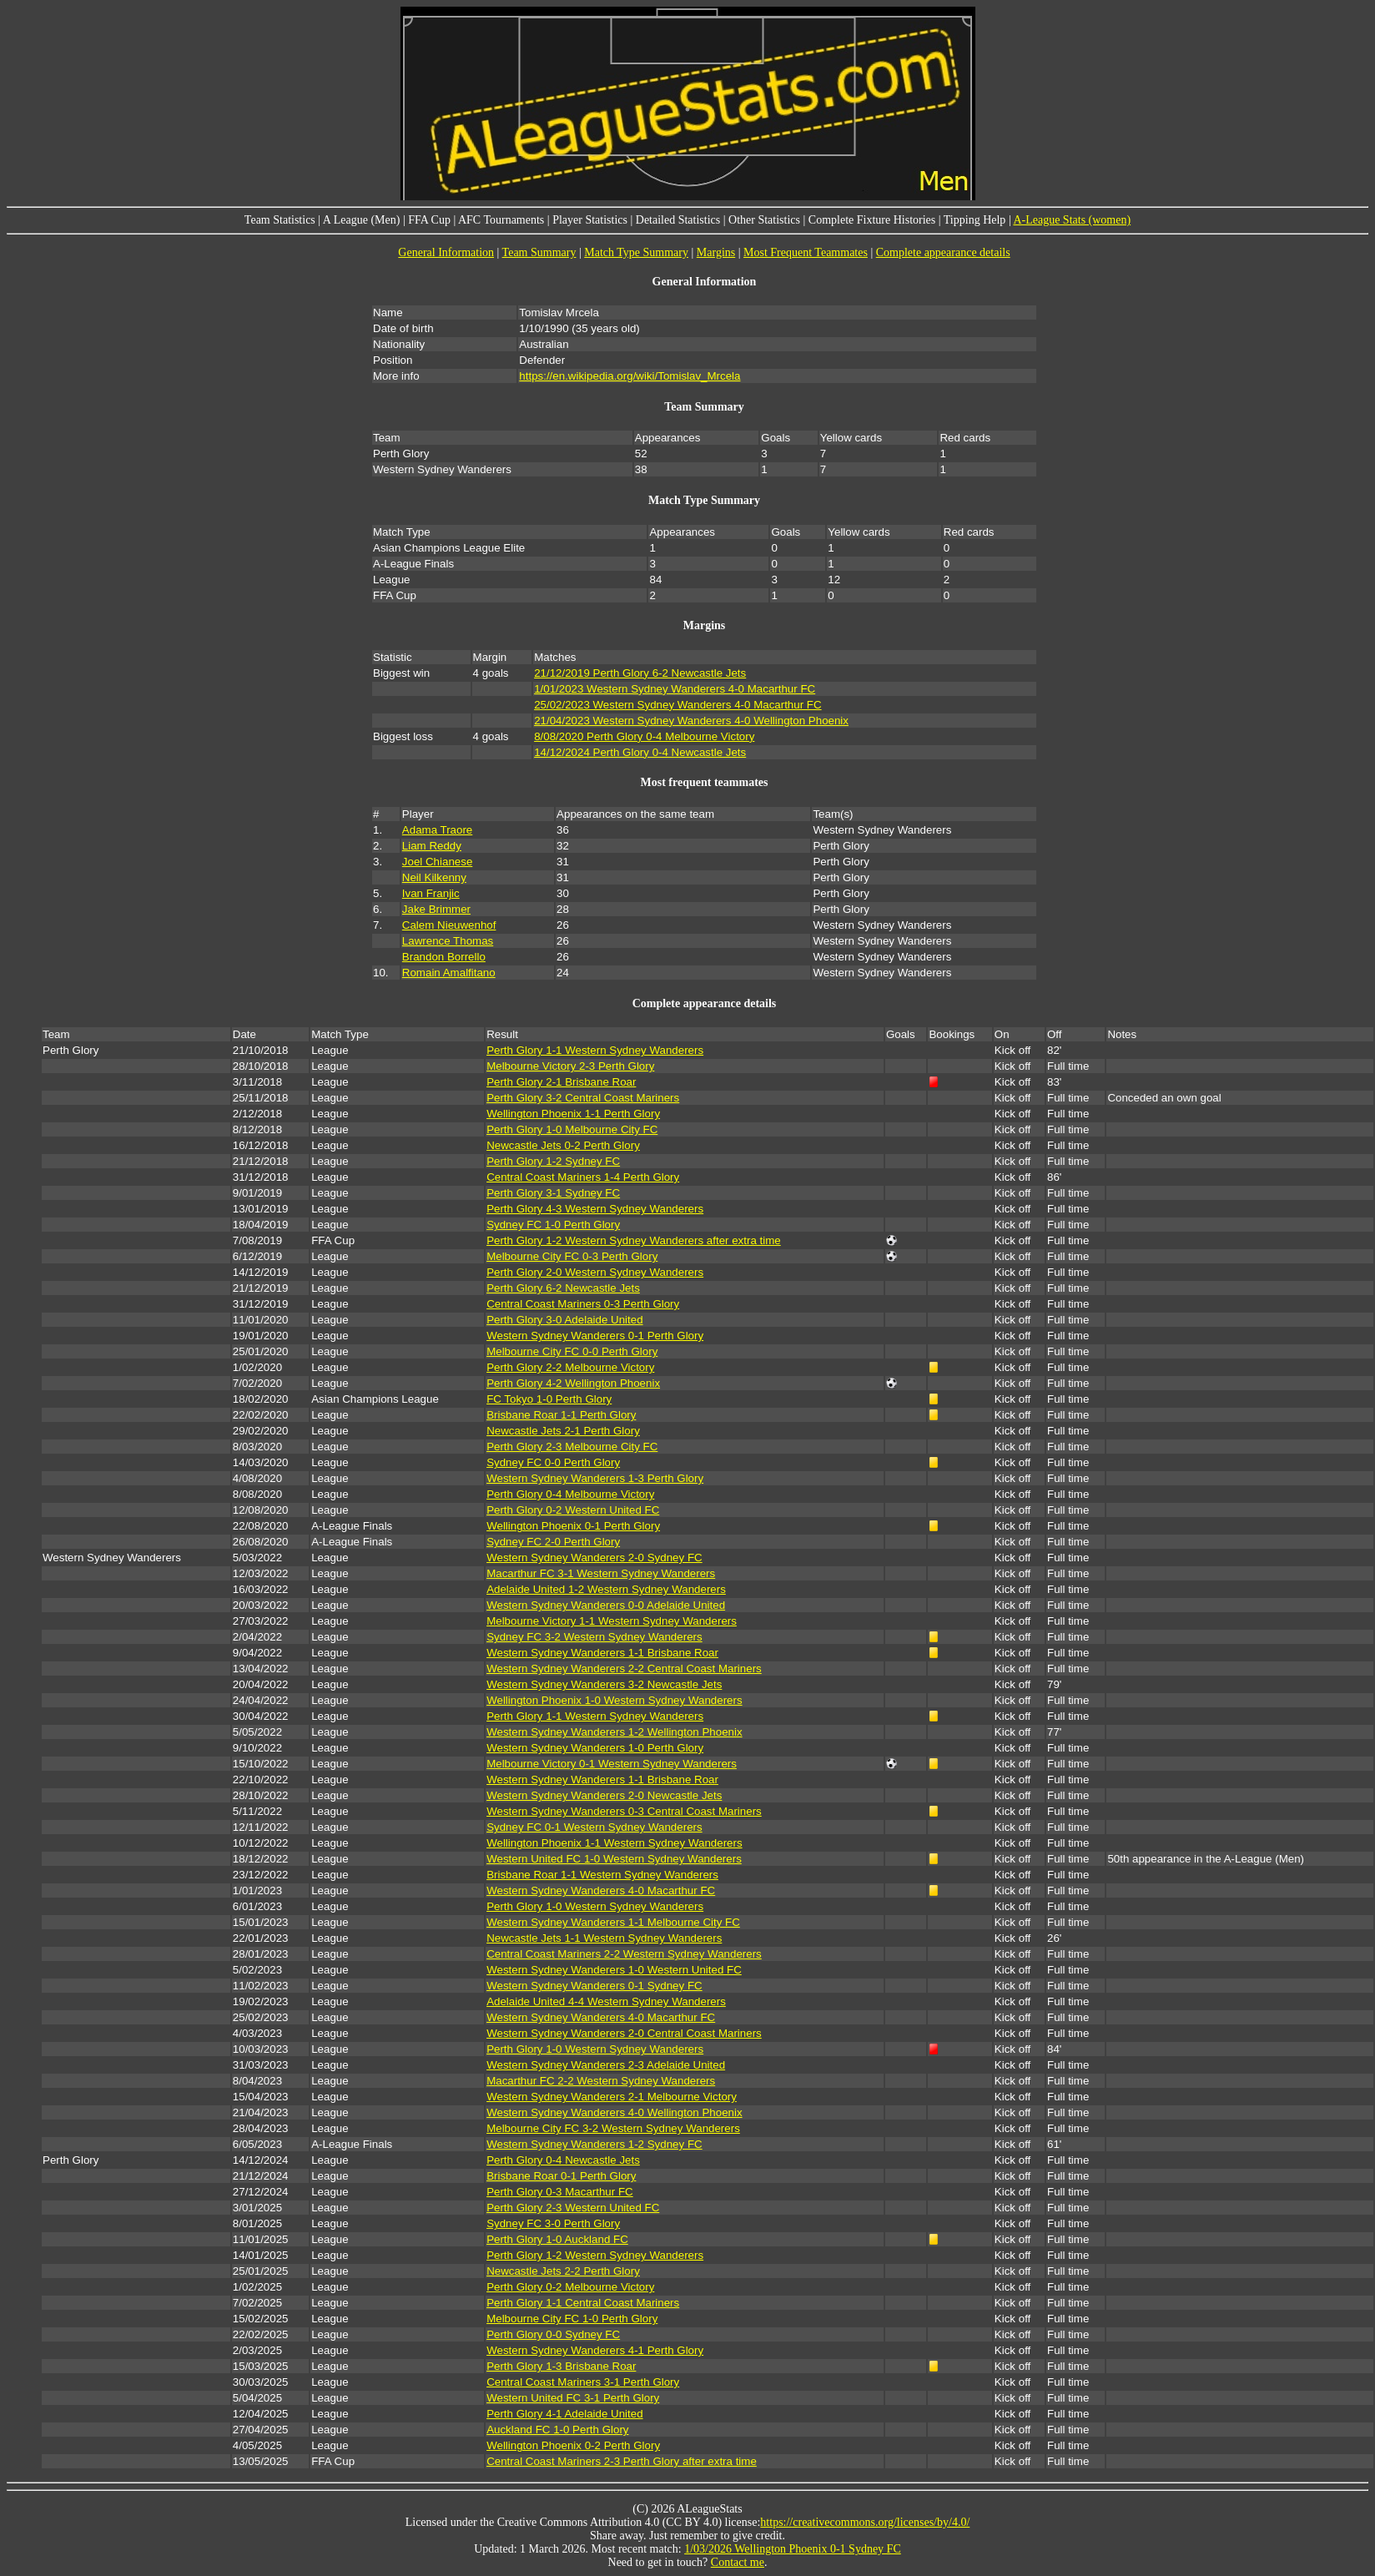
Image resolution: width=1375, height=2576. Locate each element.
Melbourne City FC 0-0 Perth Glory (571, 1351)
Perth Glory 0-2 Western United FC (572, 1510)
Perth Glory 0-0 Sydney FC (553, 2334)
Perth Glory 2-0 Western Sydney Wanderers (594, 1272)
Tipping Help (975, 220)
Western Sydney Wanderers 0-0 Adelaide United (605, 1605)
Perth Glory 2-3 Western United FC (572, 2207)
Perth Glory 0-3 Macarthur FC (559, 2191)
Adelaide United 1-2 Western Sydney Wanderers (606, 1589)
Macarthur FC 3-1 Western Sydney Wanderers (600, 1573)
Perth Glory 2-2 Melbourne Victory (570, 1367)
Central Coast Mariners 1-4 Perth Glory (582, 1177)
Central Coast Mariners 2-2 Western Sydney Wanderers (624, 1954)
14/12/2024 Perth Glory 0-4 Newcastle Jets (640, 752)
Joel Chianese (437, 861)
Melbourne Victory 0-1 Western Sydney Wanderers (611, 1763)
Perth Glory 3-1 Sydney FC (553, 1193)
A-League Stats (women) (1072, 220)
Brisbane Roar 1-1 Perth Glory (561, 1415)
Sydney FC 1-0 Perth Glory (553, 1224)
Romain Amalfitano (449, 972)
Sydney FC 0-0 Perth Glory (553, 1462)
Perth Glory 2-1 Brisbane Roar (561, 1082)
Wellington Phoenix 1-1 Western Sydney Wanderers (614, 1843)
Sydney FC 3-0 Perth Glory (553, 2223)
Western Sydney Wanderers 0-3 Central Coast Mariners (624, 1811)
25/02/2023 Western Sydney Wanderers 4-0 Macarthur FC (677, 704)
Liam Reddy (431, 845)
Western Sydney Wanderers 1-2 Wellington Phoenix (614, 1732)
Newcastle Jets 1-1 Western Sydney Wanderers (604, 1938)
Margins (716, 252)
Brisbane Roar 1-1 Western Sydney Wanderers (602, 1874)
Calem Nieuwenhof (449, 925)
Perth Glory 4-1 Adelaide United (564, 2413)
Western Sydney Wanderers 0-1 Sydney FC (594, 1985)
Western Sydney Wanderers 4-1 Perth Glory (594, 2350)
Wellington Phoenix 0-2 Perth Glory (573, 2445)
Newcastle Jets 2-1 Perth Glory (563, 1430)
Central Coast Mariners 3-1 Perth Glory (582, 2382)
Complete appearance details (943, 252)
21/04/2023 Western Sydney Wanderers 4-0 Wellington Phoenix (691, 720)
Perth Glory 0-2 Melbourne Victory (570, 2287)
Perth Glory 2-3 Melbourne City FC (571, 1446)
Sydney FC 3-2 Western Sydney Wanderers (594, 1637)
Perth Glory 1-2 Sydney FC (553, 1161)
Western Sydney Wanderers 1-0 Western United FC (614, 1970)
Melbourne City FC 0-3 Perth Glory (571, 1256)
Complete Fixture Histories (871, 220)
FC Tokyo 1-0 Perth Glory (549, 1399)
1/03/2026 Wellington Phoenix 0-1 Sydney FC (792, 2549)
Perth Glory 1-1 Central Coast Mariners (582, 2302)
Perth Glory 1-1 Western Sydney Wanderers (594, 1050)
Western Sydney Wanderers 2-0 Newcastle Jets (604, 1795)
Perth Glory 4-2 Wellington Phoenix (573, 1383)
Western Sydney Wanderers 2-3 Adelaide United (605, 2065)
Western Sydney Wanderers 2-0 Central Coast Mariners (624, 2033)
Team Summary (539, 252)
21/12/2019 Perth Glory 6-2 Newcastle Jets (640, 673)
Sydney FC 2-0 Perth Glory (553, 1541)
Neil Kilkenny (434, 877)
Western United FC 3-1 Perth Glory (572, 2398)
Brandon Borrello (444, 956)
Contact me (737, 2562)
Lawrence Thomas (447, 941)
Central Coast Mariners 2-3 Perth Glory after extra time (621, 2461)
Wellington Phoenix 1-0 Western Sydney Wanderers (614, 1700)
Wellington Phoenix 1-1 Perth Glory (573, 1113)
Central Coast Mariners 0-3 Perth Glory (582, 1304)
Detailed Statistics (678, 220)
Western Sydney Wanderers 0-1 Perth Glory (594, 1335)
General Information (446, 252)
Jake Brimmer (436, 909)
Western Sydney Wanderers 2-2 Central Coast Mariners (624, 1668)
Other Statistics (764, 220)
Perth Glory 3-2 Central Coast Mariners (582, 1097)
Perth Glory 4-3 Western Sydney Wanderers (594, 1208)
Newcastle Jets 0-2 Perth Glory (563, 1145)
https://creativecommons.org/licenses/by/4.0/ (865, 2522)
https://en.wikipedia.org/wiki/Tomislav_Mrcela (629, 376)
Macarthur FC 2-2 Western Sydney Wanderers (600, 2080)
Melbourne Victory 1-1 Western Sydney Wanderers (611, 1621)
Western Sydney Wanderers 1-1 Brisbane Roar (602, 1652)
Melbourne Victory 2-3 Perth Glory (570, 1066)
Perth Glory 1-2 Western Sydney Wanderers (594, 2255)
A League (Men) (361, 220)
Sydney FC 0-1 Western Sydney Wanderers (594, 1827)
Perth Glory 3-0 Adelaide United (564, 1319)
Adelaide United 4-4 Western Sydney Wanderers (606, 2001)
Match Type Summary (636, 252)
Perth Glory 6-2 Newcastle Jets (563, 1288)
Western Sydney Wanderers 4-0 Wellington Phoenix (614, 2112)
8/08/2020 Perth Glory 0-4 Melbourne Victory (644, 736)
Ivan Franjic (431, 893)
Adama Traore (437, 830)
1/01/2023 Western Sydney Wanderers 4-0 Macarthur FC (674, 689)
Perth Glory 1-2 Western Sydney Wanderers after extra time (633, 1240)
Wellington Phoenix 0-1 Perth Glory (573, 1526)
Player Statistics (589, 220)
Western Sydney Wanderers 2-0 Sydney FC (594, 1557)
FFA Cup (429, 220)
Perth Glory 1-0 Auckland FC (557, 2239)
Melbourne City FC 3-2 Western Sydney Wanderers (613, 2128)
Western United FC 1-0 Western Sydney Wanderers (614, 1859)
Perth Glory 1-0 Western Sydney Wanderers (594, 1906)
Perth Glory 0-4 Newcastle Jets (563, 2160)
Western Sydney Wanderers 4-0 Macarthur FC (600, 1890)
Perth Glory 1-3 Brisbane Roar (561, 2366)
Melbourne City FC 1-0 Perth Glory (571, 2318)
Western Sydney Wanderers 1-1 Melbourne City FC (613, 1922)
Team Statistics (279, 220)
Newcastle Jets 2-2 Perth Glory (563, 2271)
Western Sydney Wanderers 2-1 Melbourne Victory (611, 2096)
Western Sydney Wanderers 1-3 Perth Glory (594, 1478)
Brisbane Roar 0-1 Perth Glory (561, 2176)
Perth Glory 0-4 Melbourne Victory (570, 1494)
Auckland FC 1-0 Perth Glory (557, 2429)
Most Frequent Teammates (805, 252)
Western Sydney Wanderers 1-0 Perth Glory (594, 1748)
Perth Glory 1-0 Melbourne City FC (571, 1129)
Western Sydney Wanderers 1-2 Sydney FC (594, 2144)
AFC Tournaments (501, 220)
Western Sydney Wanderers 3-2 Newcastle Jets (604, 1684)
